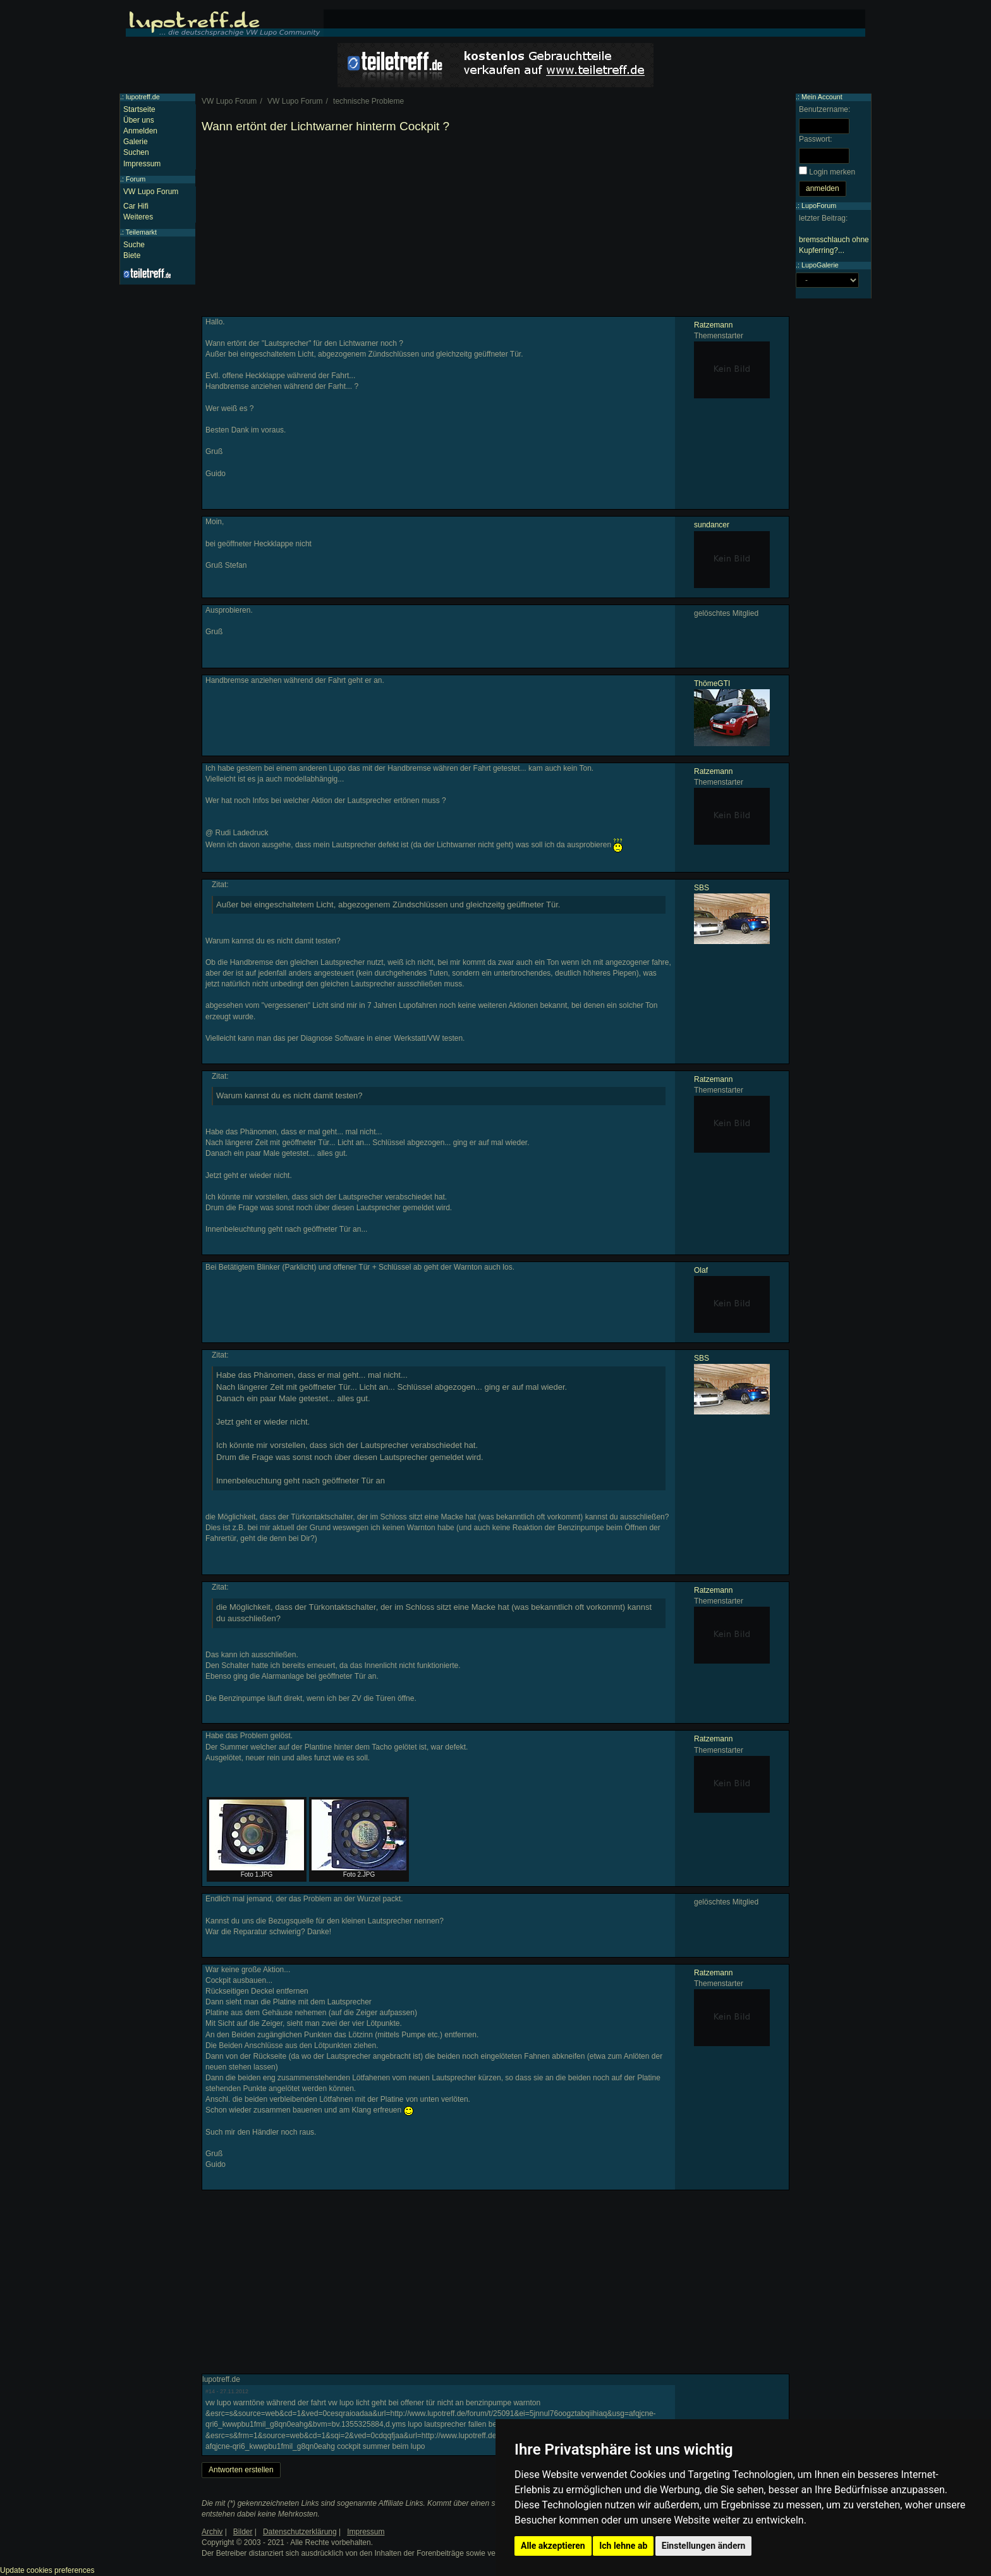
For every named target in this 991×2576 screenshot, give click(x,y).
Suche (134, 244)
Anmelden (140, 130)
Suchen (136, 152)
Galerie (135, 141)
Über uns (138, 120)
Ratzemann (713, 325)
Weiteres (138, 216)
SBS (701, 887)
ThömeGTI (712, 683)
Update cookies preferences (47, 2570)
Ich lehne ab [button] (623, 2546)
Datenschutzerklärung (300, 2531)
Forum (135, 179)
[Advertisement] (495, 227)
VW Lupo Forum (150, 191)
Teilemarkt (141, 232)
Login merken (832, 172)
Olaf (701, 1270)
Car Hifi (136, 206)
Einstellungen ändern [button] (704, 2546)
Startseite (139, 109)
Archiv (212, 2531)
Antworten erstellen (241, 2469)
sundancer (711, 524)
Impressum (142, 163)
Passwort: (815, 139)
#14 (210, 2391)
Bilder (243, 2531)
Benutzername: (824, 109)
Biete (131, 255)
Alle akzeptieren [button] (553, 2546)
